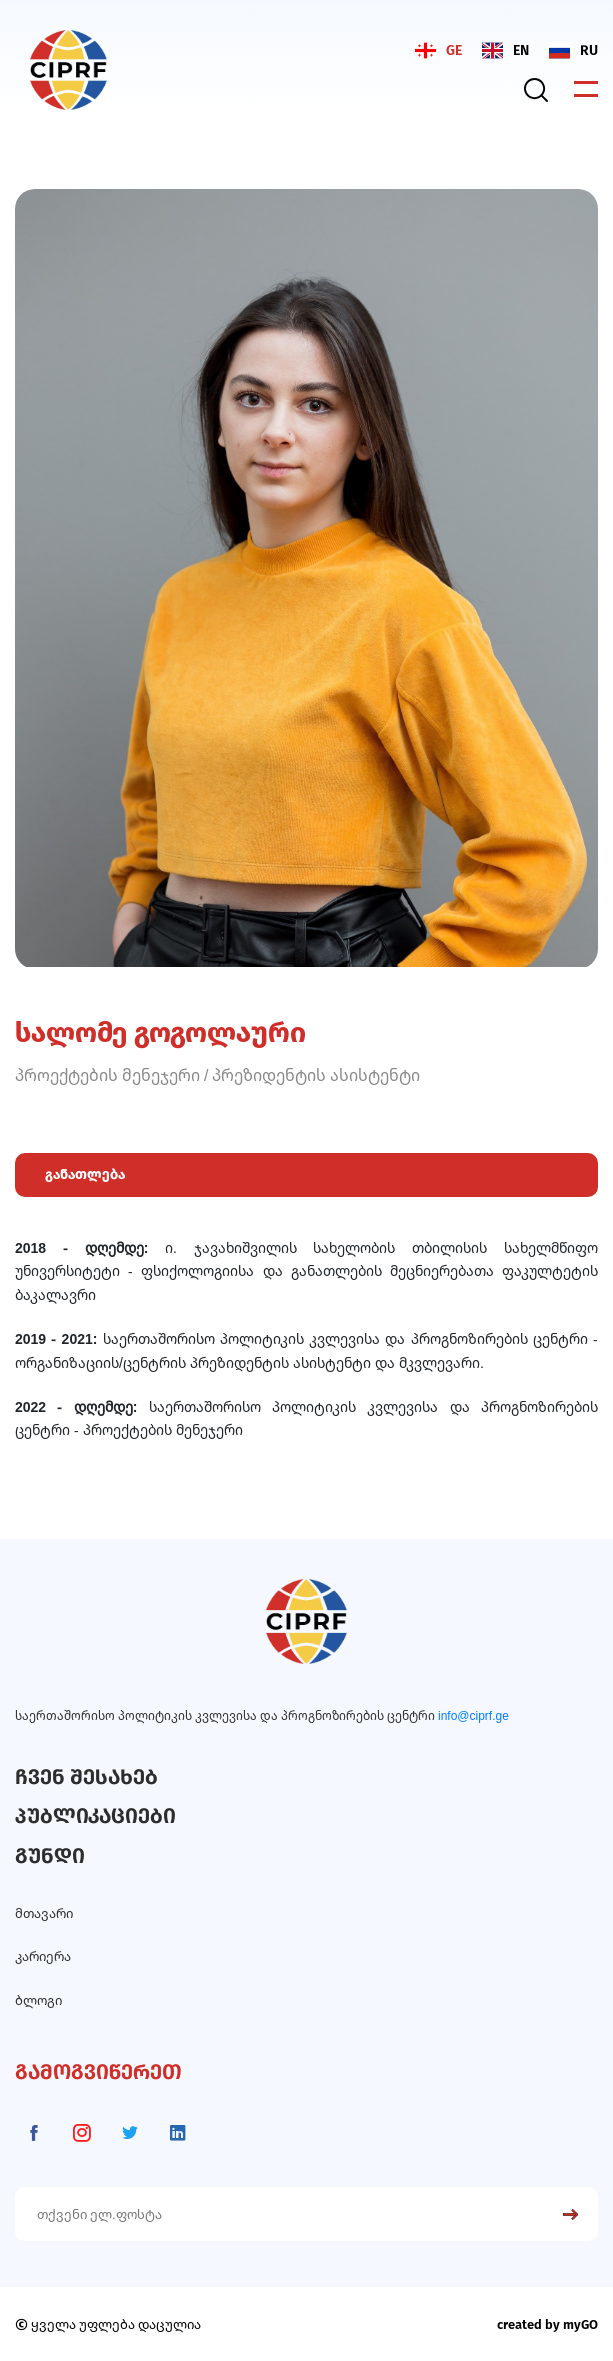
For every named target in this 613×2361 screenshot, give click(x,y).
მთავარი (44, 1913)
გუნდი (50, 1856)
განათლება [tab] (85, 1174)
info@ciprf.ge (473, 1715)
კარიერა (43, 1956)
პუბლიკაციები (95, 1816)
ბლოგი (38, 2000)
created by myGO (547, 2324)
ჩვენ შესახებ (86, 1777)
